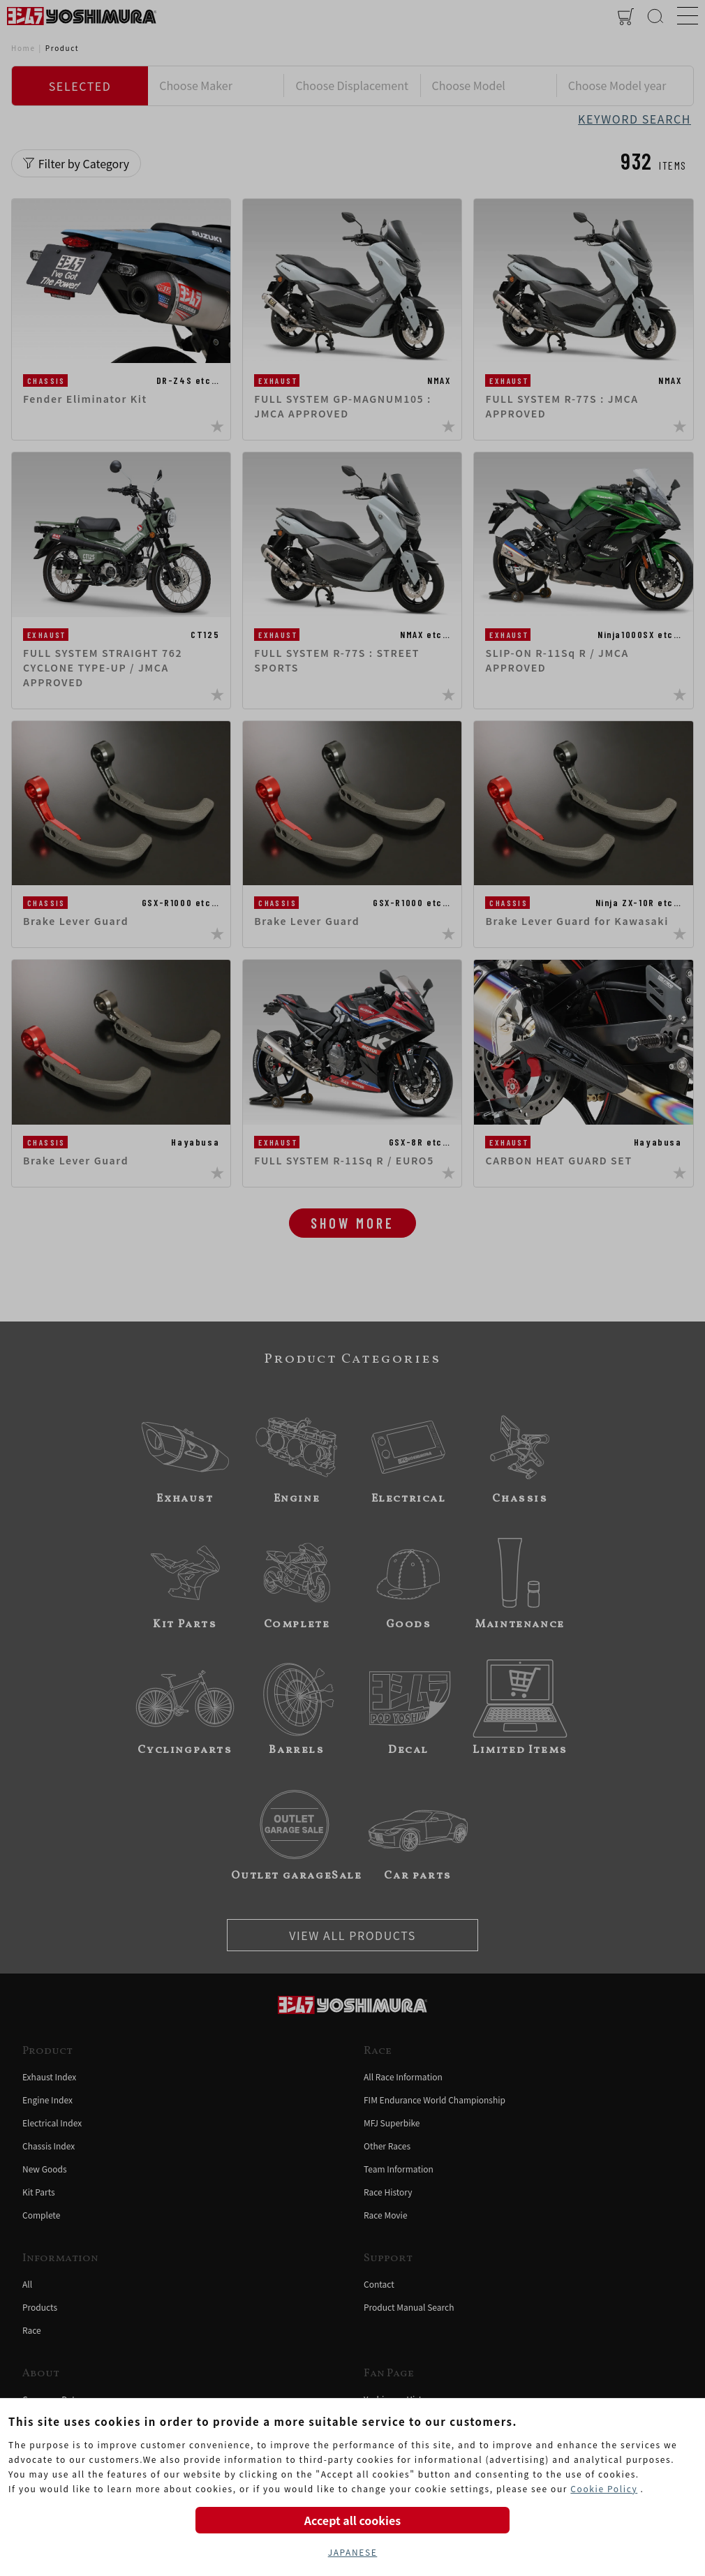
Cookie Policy (603, 2488)
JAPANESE (353, 2552)
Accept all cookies (352, 2520)
